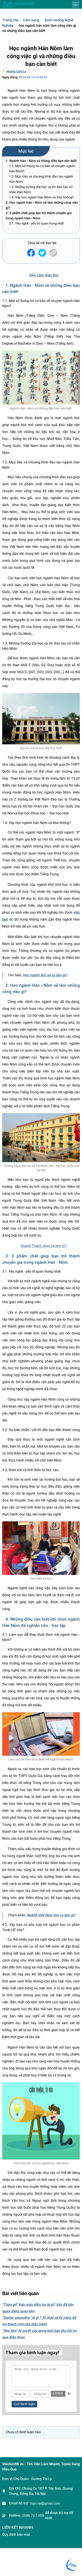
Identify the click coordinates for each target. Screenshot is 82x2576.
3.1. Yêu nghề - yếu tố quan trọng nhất (36, 223)
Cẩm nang (31, 20)
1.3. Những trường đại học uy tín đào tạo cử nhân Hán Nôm (41, 189)
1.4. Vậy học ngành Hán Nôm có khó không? (41, 197)
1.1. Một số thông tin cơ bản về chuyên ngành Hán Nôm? (42, 168)
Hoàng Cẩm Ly (16, 71)
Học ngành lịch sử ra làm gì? (45, 975)
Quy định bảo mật (16, 2534)
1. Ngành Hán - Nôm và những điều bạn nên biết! (41, 161)
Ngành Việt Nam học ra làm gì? (51, 1915)
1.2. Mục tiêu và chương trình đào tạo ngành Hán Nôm (41, 179)
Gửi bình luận (24, 2404)
